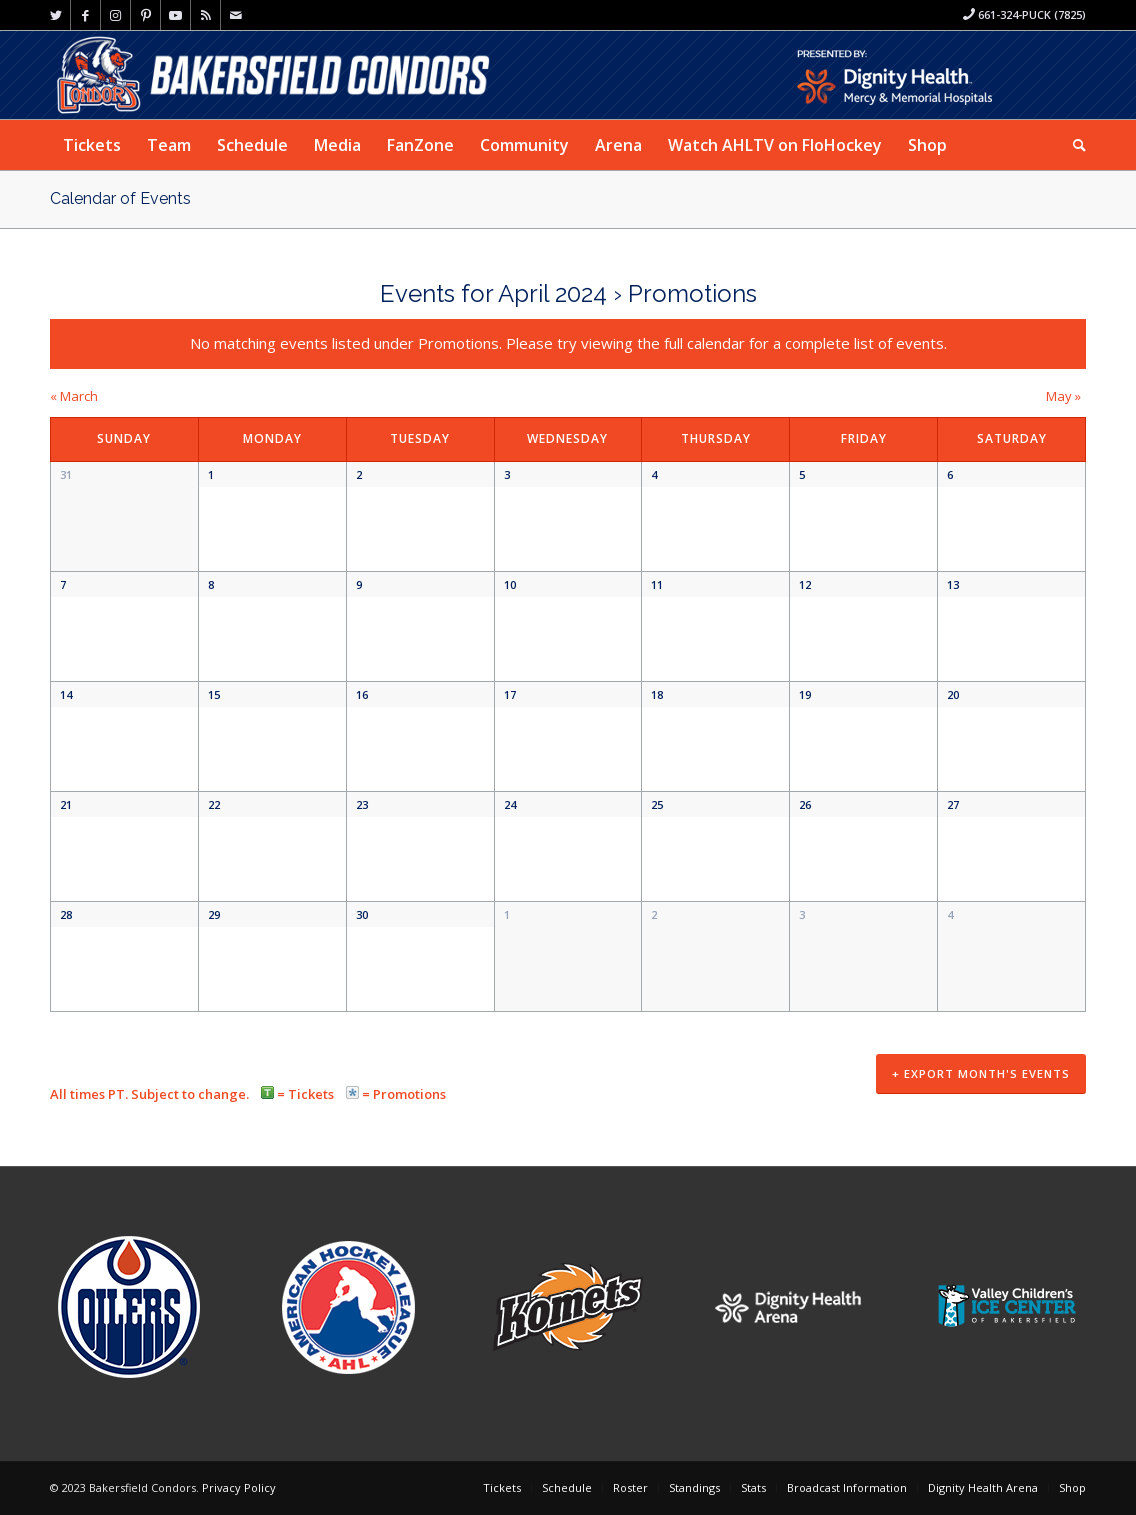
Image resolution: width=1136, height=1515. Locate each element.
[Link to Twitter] (55, 15)
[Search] (1073, 145)
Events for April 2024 (493, 293)
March (74, 396)
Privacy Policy (239, 1489)
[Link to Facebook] (85, 15)
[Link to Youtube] (175, 15)
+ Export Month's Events (981, 1078)
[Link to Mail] (236, 15)
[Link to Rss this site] (205, 15)
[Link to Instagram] (115, 15)
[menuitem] (92, 145)
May (1063, 396)
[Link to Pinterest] (145, 15)
